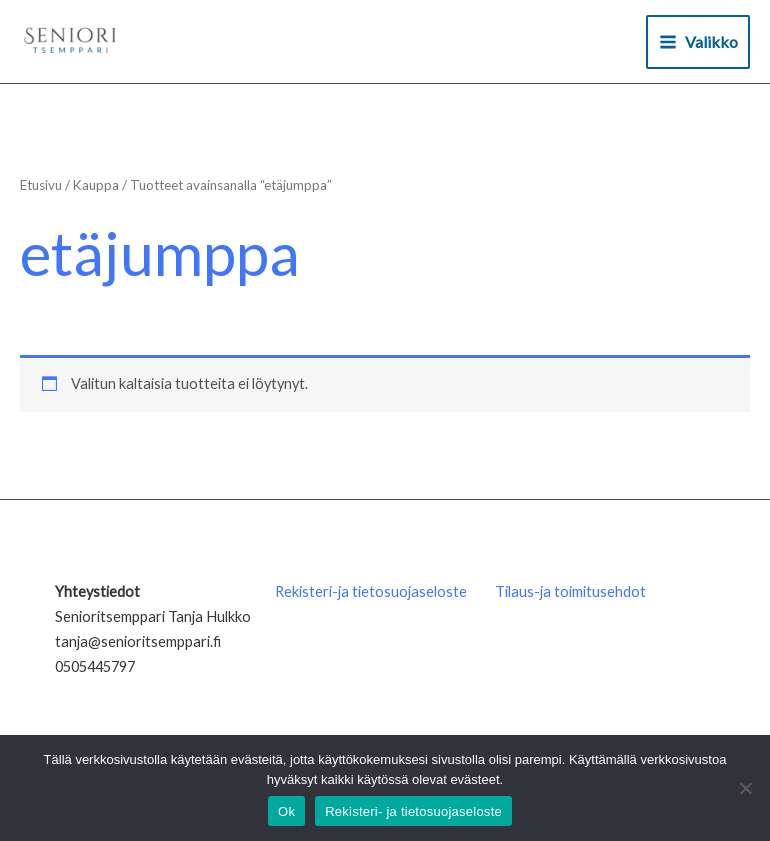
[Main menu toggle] (698, 42)
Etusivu (41, 185)
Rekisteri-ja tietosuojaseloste (371, 591)
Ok (286, 811)
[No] (745, 788)
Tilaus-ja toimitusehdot (570, 591)
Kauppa (96, 185)
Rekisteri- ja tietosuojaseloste (413, 811)
